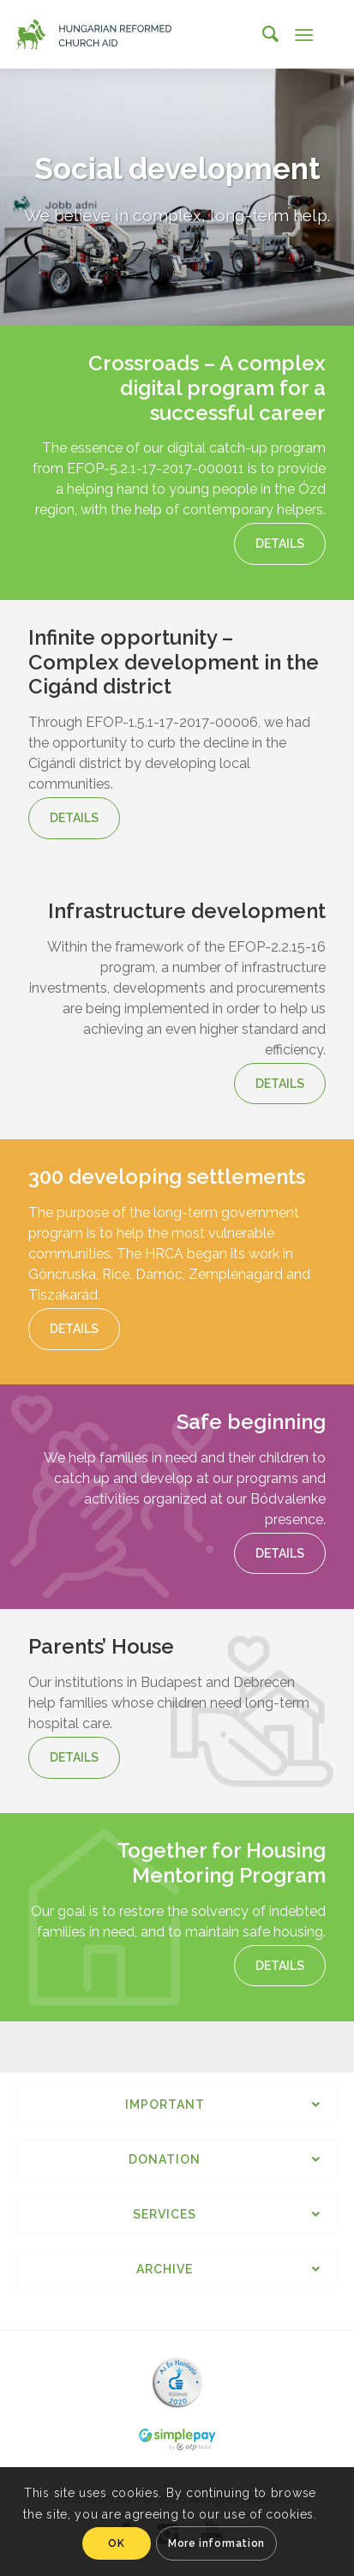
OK (116, 2543)
